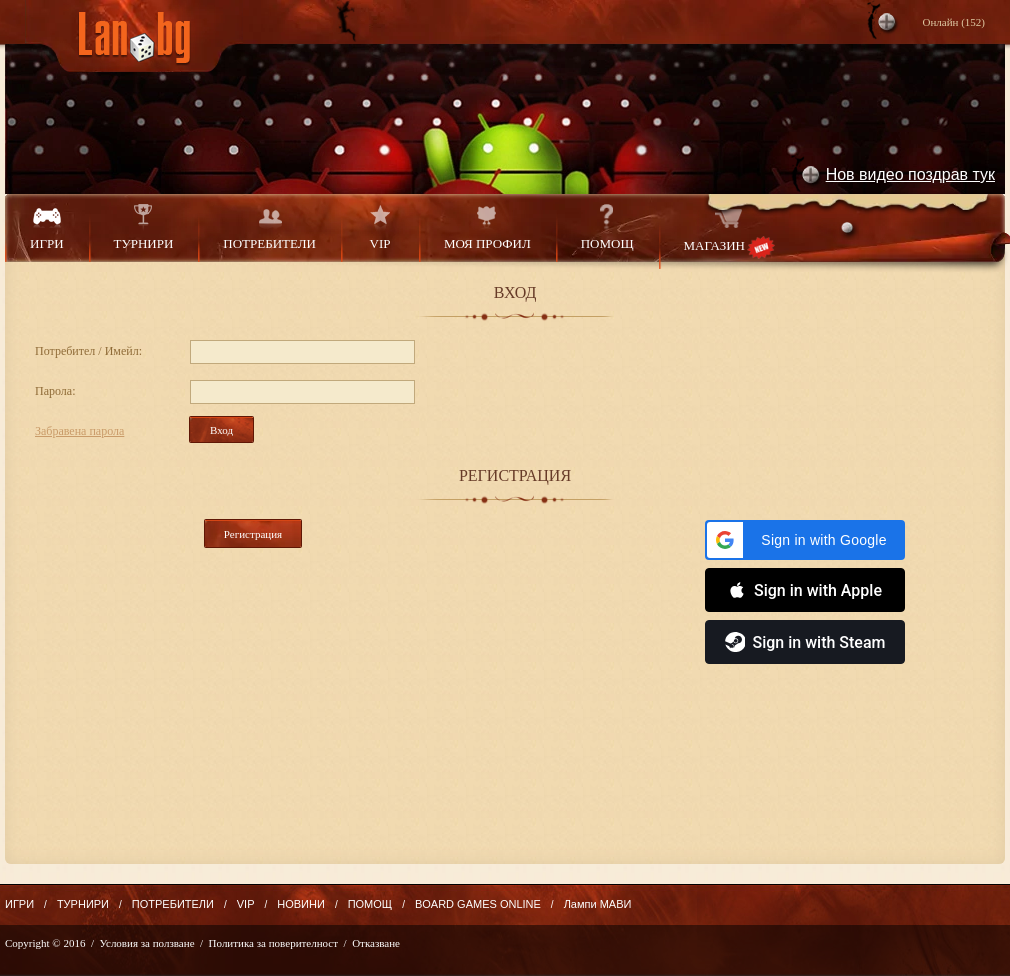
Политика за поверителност (273, 943)
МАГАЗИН (729, 231)
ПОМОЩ (607, 227)
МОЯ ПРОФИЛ (487, 227)
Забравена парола (79, 431)
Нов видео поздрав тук (910, 174)
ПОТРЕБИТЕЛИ (269, 227)
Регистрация (253, 534)
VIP (380, 227)
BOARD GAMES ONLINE (478, 904)
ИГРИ (47, 227)
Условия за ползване (147, 943)
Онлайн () (953, 22)
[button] (805, 540)
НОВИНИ (301, 904)
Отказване (376, 943)
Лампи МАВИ (598, 904)
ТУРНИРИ (144, 227)
